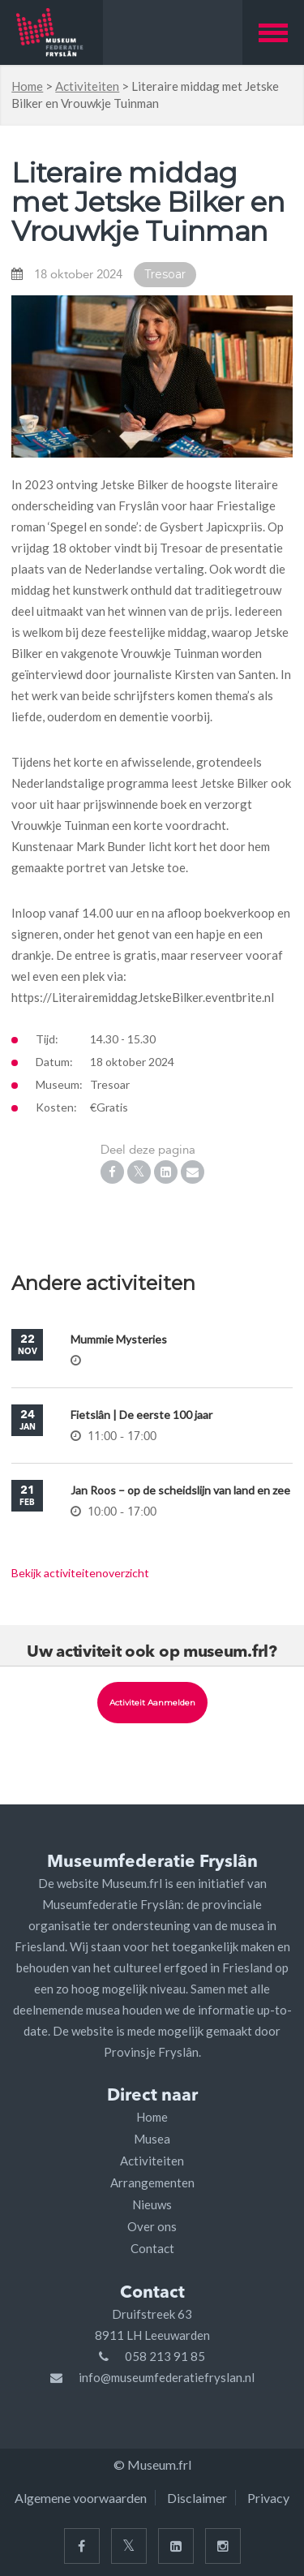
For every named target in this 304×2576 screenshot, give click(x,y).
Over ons (152, 2226)
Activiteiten (87, 86)
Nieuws (152, 2204)
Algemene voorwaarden (81, 2497)
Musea (152, 2138)
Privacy (268, 2497)
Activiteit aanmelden (152, 1702)
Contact (152, 2248)
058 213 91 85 (165, 2356)
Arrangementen (152, 2182)
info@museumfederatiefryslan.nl (167, 2377)
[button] (273, 32)
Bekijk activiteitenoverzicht (80, 1573)
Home (27, 86)
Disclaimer (197, 2497)
